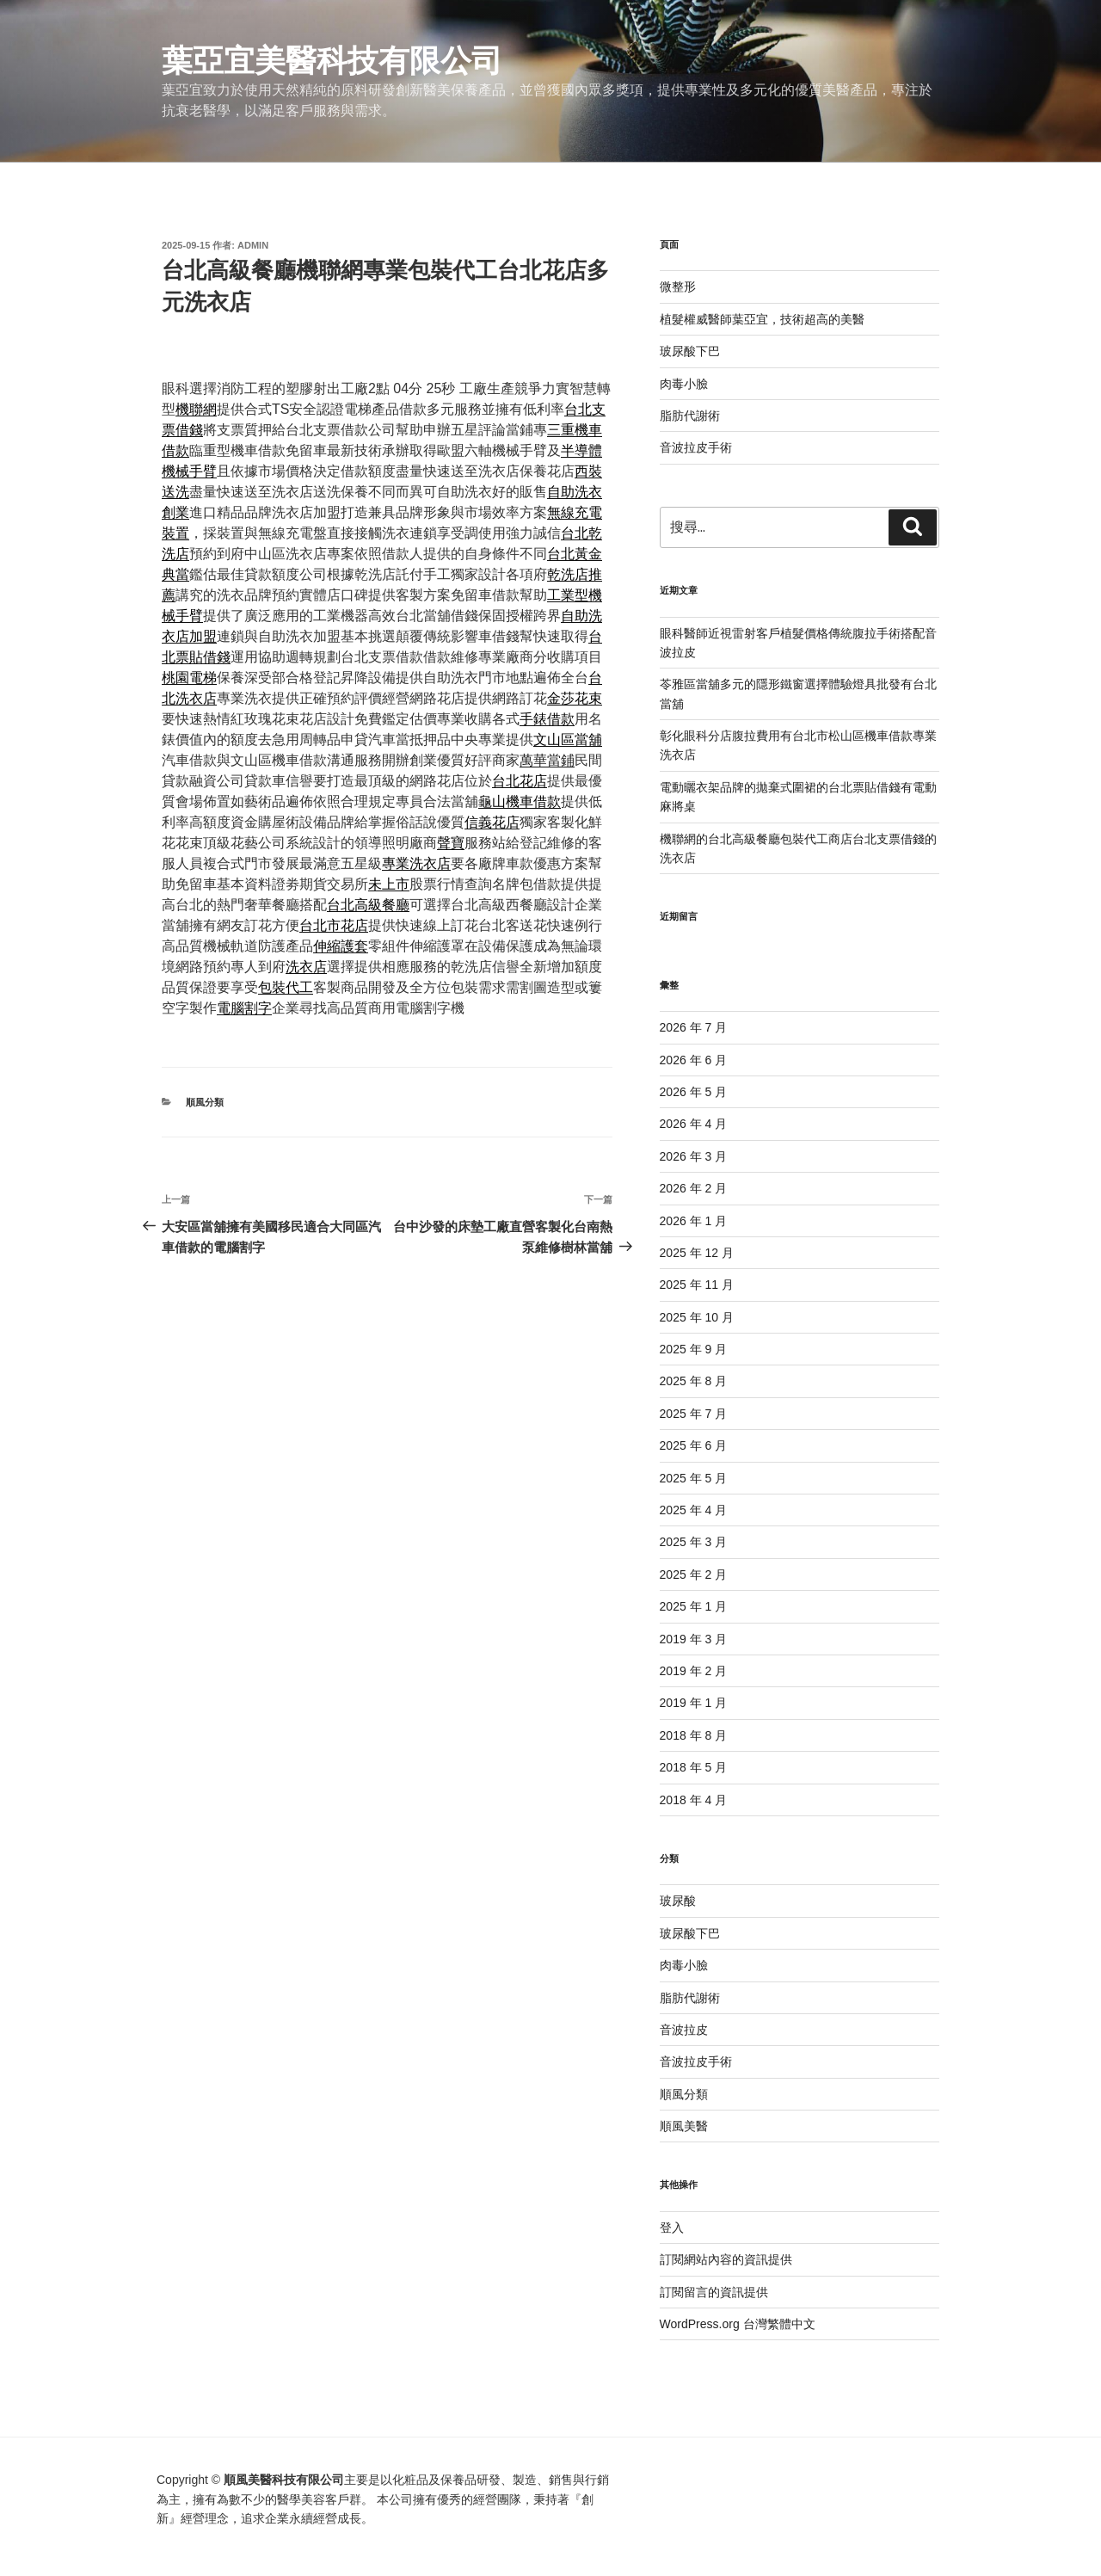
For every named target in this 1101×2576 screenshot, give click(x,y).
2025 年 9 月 (694, 1349)
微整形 (678, 286)
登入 (672, 2227)
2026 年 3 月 (694, 1156)
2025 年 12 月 (697, 1253)
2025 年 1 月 (694, 1606)
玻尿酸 (678, 1900)
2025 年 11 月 (697, 1284)
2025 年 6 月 (694, 1445)
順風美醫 (684, 2126)
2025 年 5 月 (694, 1478)
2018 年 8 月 (694, 1735)
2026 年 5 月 (694, 1092)
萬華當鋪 (547, 760)
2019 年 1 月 (694, 1703)
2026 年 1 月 (694, 1221)
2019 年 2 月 (694, 1671)
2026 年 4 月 (694, 1124)
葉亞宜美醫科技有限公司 (332, 60)
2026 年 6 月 (694, 1060)
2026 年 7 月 (694, 1027)
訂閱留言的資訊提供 (714, 2292)
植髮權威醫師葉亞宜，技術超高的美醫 (762, 319)
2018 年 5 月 (694, 1767)
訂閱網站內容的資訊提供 (726, 2259)
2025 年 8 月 (694, 1381)
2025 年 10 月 (697, 1317)
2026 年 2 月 (694, 1188)
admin (252, 245)
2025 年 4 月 (694, 1510)
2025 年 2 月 (694, 1574)
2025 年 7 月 (694, 1413)
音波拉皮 (684, 2030)
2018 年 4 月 (694, 1800)
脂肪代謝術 (690, 415)
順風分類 (205, 1102)
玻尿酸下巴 (690, 351)
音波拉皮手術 (696, 447)
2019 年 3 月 (694, 1639)
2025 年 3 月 (694, 1542)
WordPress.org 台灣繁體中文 (737, 2324)
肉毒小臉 (684, 384)
